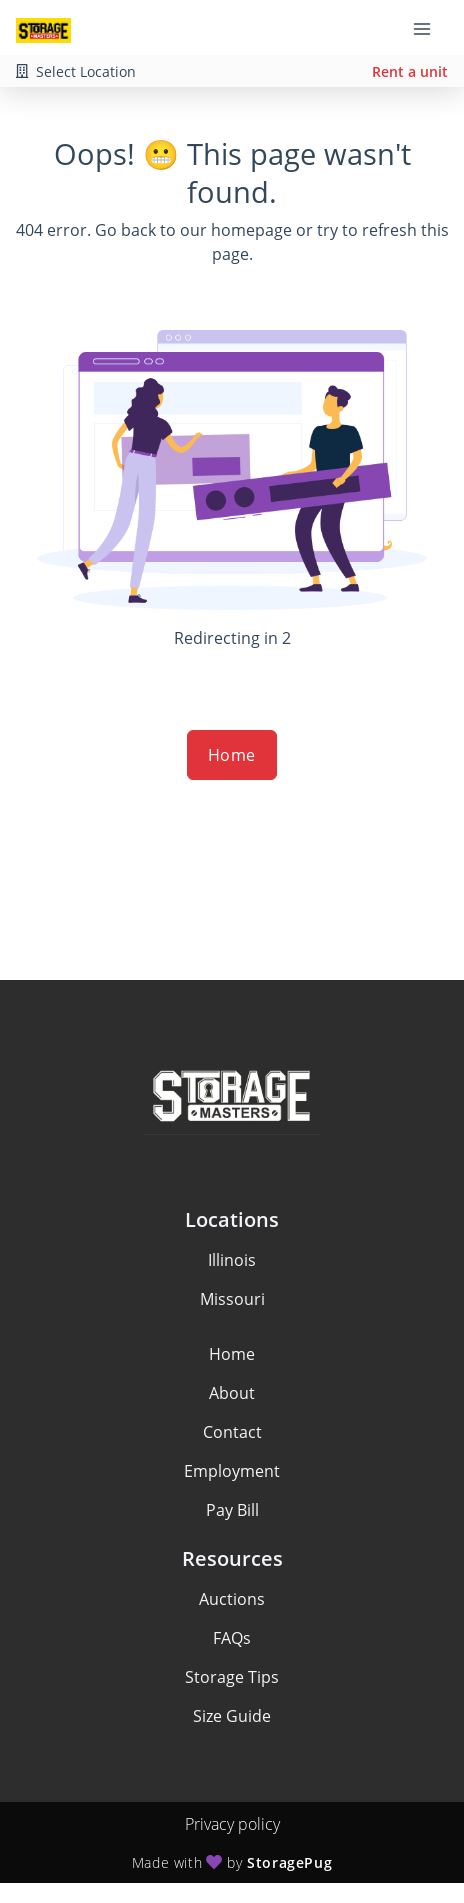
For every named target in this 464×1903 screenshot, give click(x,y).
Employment (232, 1471)
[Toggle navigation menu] (430, 28)
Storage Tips (232, 1677)
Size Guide (232, 1716)
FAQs (232, 1638)
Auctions (232, 1599)
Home (232, 755)
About (232, 1393)
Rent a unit (410, 71)
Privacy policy (232, 1824)
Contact (232, 1432)
